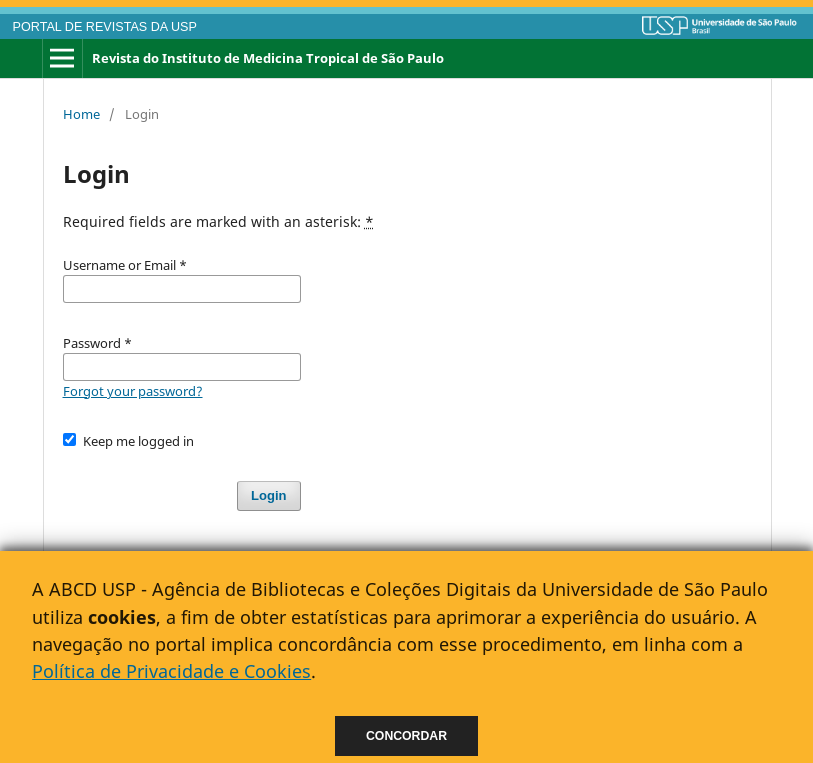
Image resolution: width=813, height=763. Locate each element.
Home (81, 114)
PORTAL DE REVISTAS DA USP (105, 27)
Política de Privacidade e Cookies (171, 671)
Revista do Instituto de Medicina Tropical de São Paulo (268, 58)
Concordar (406, 736)
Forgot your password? (133, 391)
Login (268, 495)
